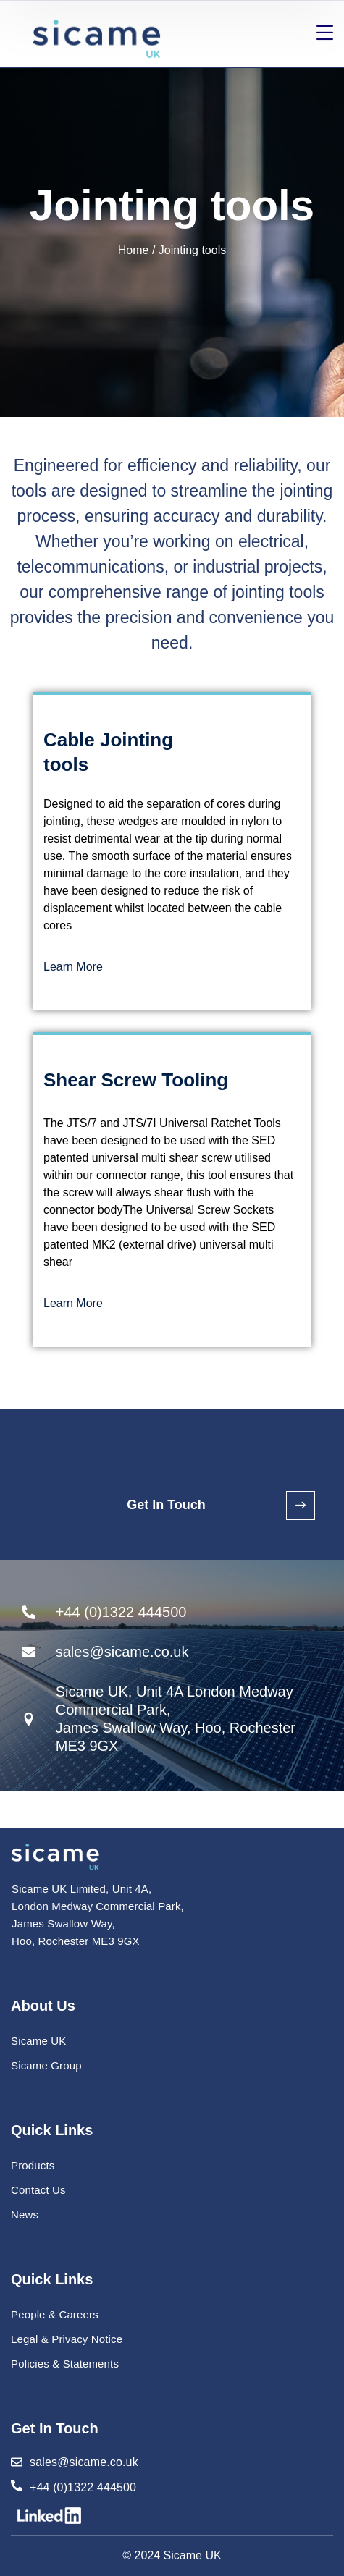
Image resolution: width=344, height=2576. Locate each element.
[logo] (55, 1856)
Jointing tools (192, 250)
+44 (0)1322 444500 (83, 2487)
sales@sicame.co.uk (84, 2462)
